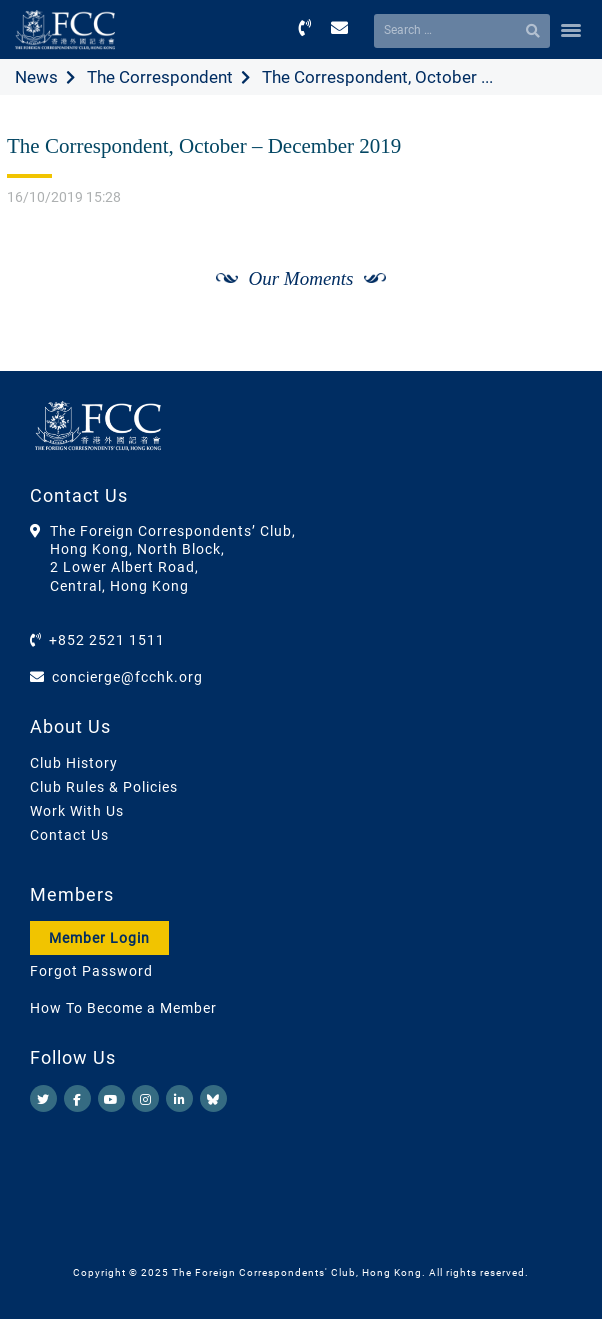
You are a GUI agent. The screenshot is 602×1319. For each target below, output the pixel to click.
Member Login (99, 938)
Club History (74, 763)
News (36, 77)
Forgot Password (91, 971)
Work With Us (77, 811)
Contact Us (69, 835)
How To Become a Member (123, 1008)
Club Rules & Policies (104, 787)
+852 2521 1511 (107, 640)
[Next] (558, 301)
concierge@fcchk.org (127, 677)
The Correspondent (160, 77)
